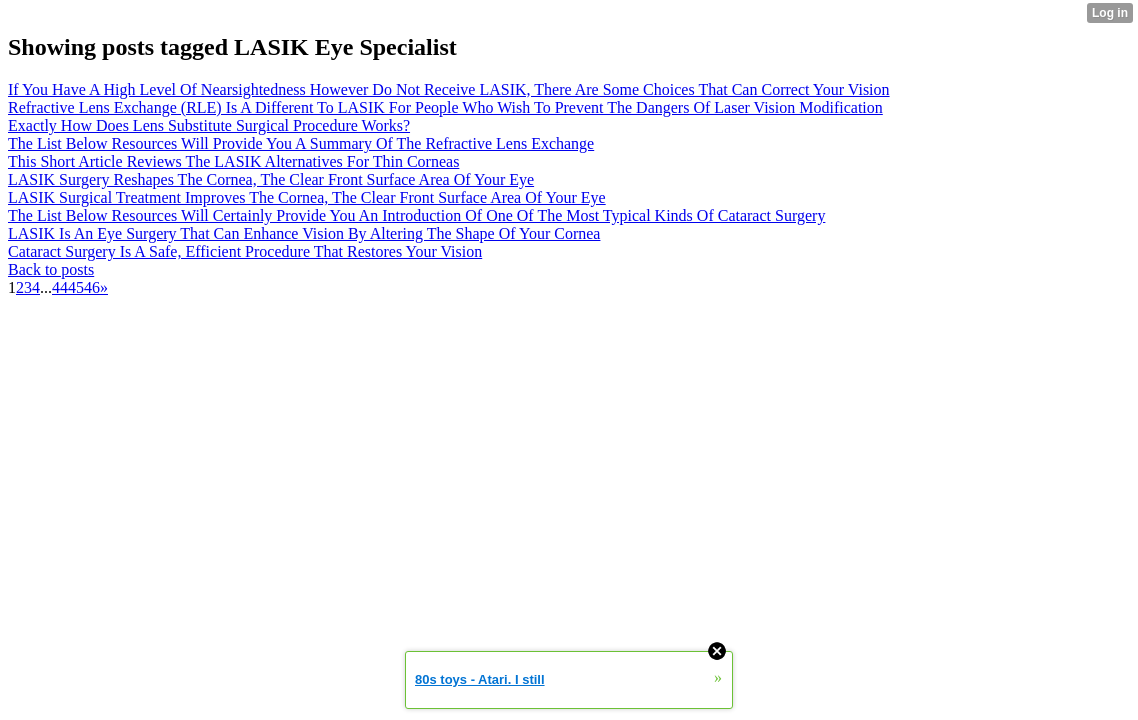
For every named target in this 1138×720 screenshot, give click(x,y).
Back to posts (51, 269)
